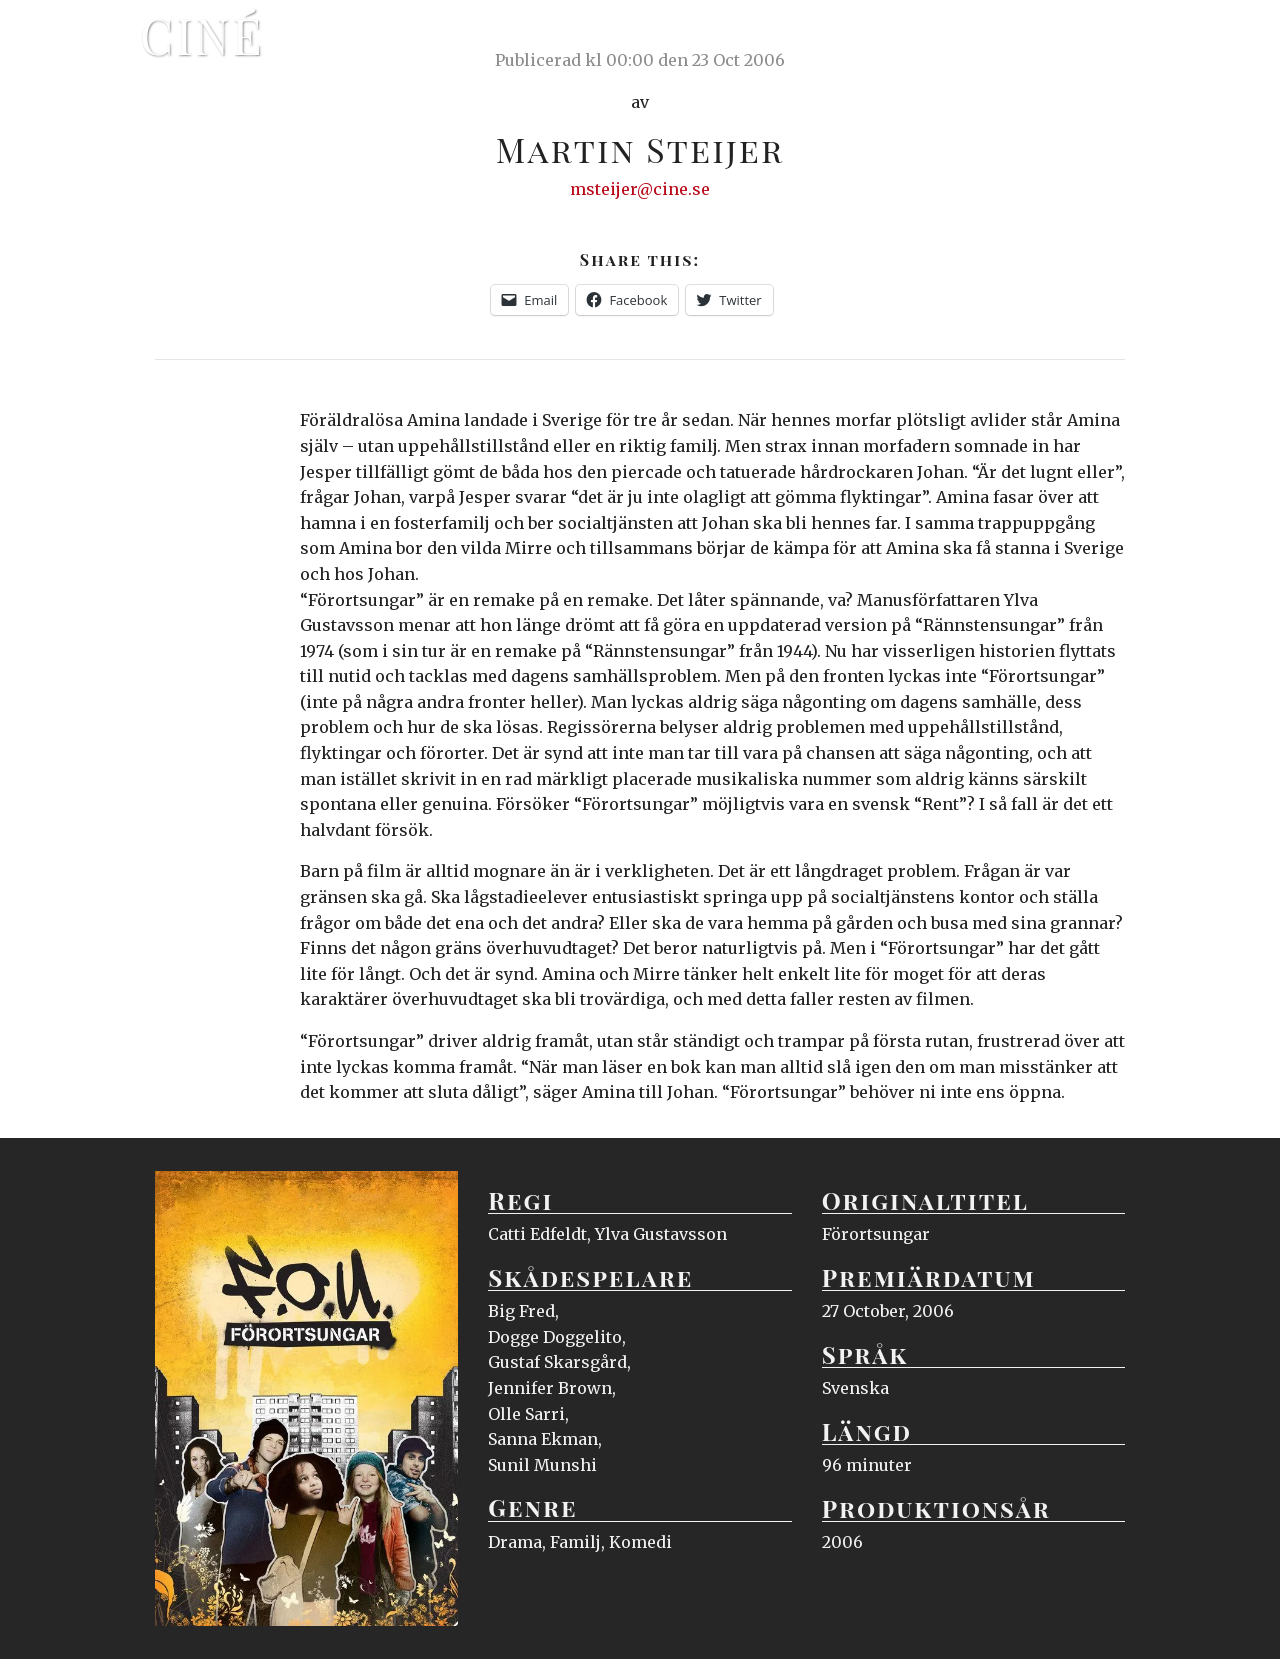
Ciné (202, 35)
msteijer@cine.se (640, 189)
